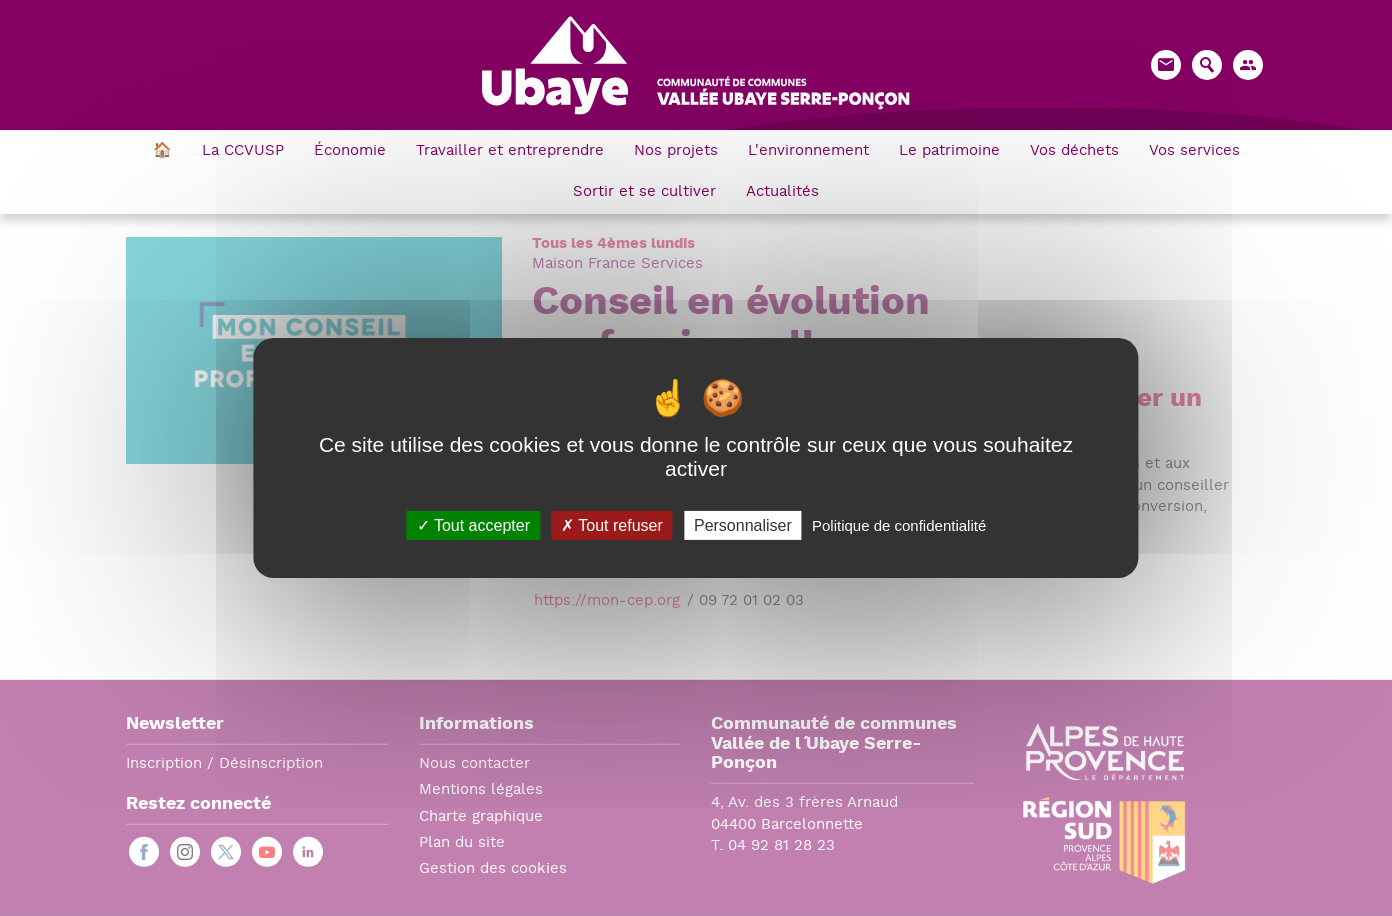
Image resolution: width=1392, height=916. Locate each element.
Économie (350, 151)
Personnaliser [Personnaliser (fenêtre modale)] (743, 525)
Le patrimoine (949, 151)
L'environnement (808, 151)
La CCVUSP (243, 151)
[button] (1248, 65)
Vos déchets (1074, 151)
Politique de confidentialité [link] (899, 525)
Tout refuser (612, 525)
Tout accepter (473, 525)
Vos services (1194, 151)
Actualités (782, 192)
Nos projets (676, 151)
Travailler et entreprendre (510, 151)
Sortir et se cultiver (644, 192)
